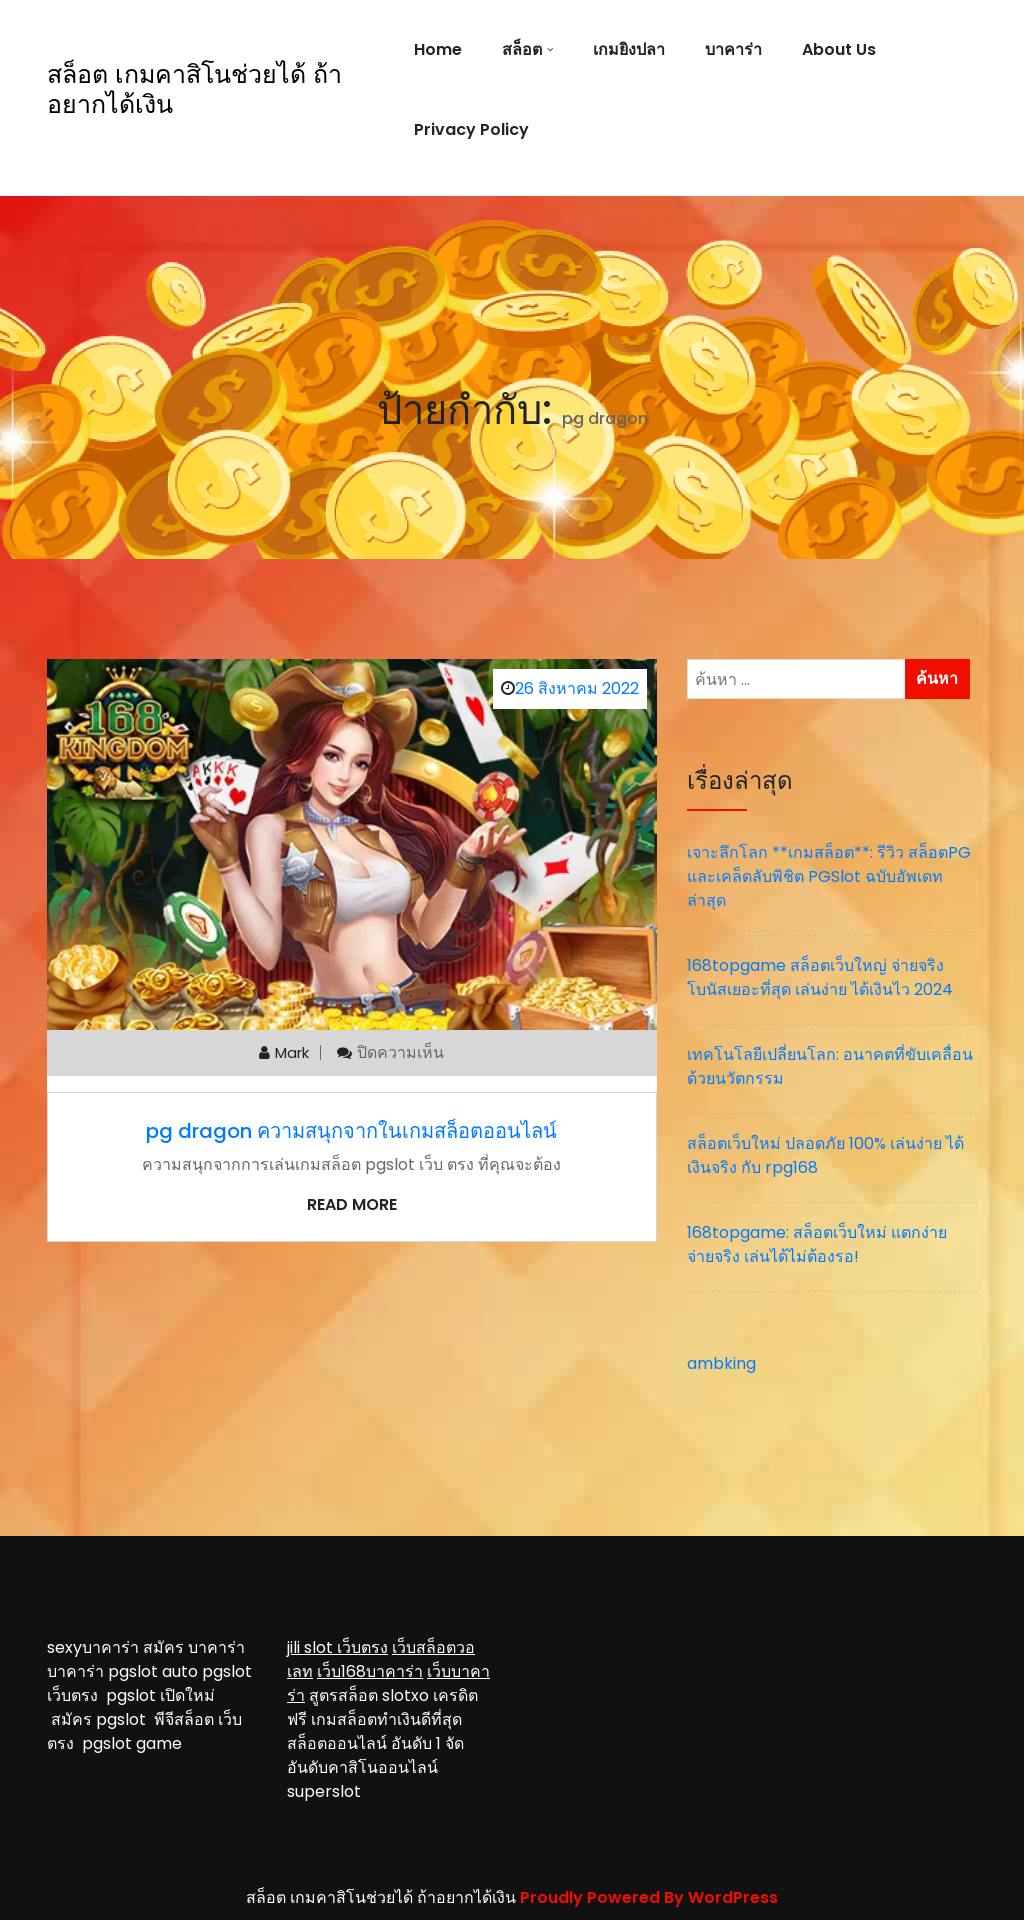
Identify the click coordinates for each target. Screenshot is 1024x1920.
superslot (324, 1791)
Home (438, 49)
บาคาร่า (733, 49)
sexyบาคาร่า (93, 1647)
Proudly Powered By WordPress (649, 1897)
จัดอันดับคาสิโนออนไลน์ (375, 1755)
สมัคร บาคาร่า (194, 1647)
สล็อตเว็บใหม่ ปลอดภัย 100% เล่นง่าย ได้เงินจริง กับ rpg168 (825, 1155)
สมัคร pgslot (102, 1719)
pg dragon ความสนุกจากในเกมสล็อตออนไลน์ (351, 1131)
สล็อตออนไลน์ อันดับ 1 (364, 1743)
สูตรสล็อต (343, 1695)
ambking (721, 1363)
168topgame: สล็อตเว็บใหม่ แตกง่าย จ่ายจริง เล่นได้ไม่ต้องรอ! (817, 1244)
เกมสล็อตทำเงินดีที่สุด (386, 1719)
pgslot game (132, 1743)
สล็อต (522, 49)
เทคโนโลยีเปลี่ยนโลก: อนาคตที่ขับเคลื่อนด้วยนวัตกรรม (830, 1066)
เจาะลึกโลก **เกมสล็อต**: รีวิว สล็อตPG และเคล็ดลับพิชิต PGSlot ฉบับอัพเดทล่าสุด (829, 876)
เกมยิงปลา (629, 49)
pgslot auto (155, 1671)
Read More (352, 1204)
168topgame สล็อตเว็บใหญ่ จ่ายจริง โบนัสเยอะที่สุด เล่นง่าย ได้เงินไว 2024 (820, 977)
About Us (839, 49)
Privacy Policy (471, 129)
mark (292, 1052)
